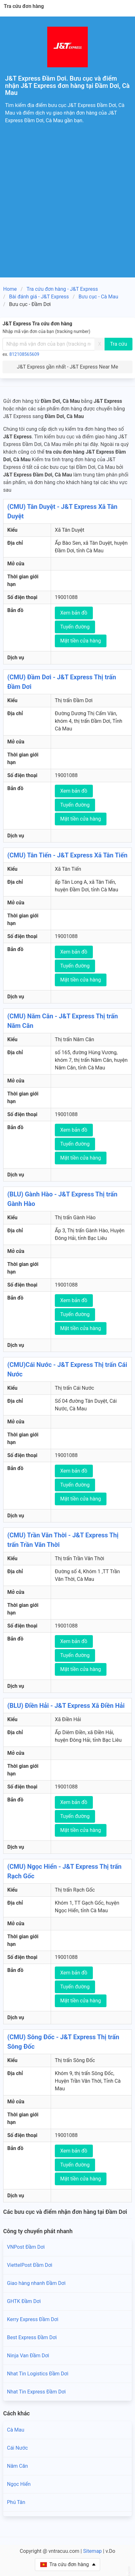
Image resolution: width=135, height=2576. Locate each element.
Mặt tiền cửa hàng (80, 641)
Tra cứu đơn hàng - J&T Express (62, 289)
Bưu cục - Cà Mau (98, 297)
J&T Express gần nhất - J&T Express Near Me (67, 367)
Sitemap (92, 2551)
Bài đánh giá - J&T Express (39, 297)
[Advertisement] (67, 206)
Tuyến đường (75, 627)
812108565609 (24, 354)
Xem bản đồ (73, 613)
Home (10, 289)
